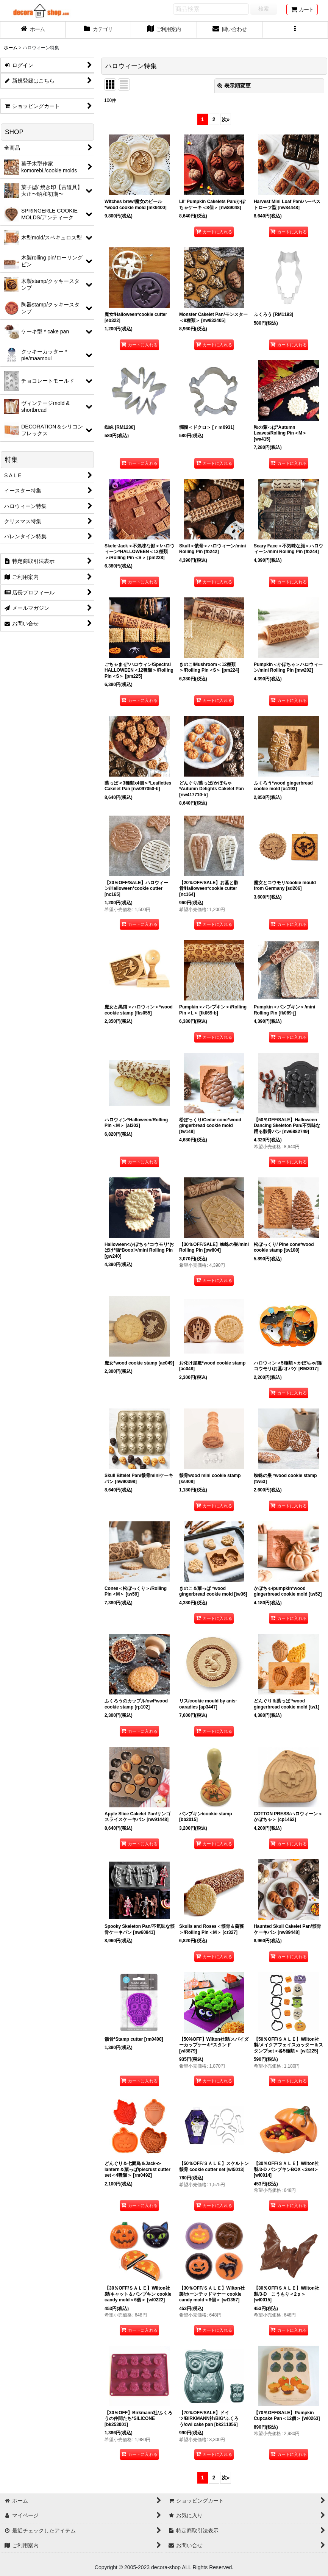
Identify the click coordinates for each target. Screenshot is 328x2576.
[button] (295, 30)
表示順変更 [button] (234, 86)
